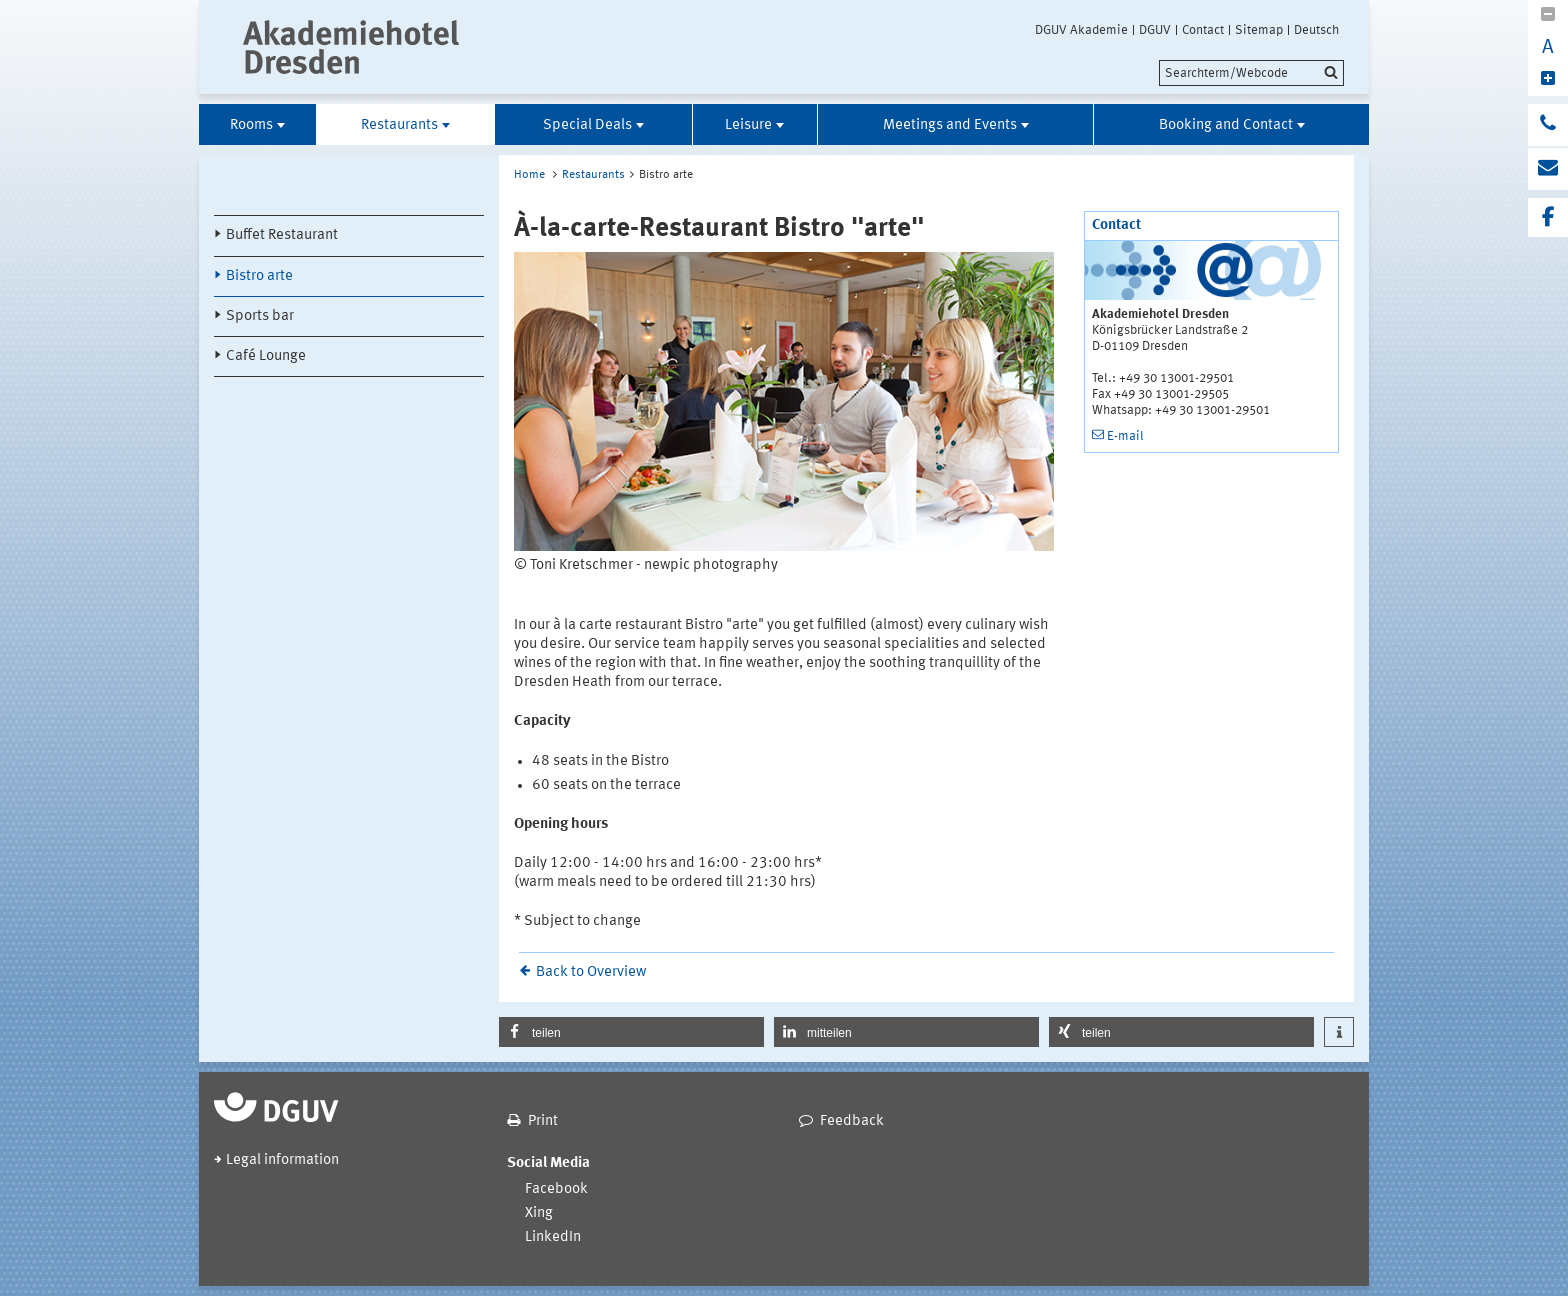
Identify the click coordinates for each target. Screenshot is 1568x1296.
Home (529, 175)
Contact (1203, 30)
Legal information (282, 1160)
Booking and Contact (1226, 125)
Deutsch (1316, 30)
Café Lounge (266, 356)
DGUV (1155, 30)
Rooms (251, 125)
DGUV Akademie (1081, 30)
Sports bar (260, 316)
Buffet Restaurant (282, 235)
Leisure (748, 125)
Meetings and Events (950, 125)
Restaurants (399, 125)
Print (543, 1121)
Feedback (852, 1121)
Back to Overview (591, 972)
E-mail (1125, 436)
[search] (1251, 73)
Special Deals (587, 125)
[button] (631, 1032)
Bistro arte (259, 276)
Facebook (556, 1189)
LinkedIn (553, 1237)
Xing (539, 1213)
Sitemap (1259, 30)
